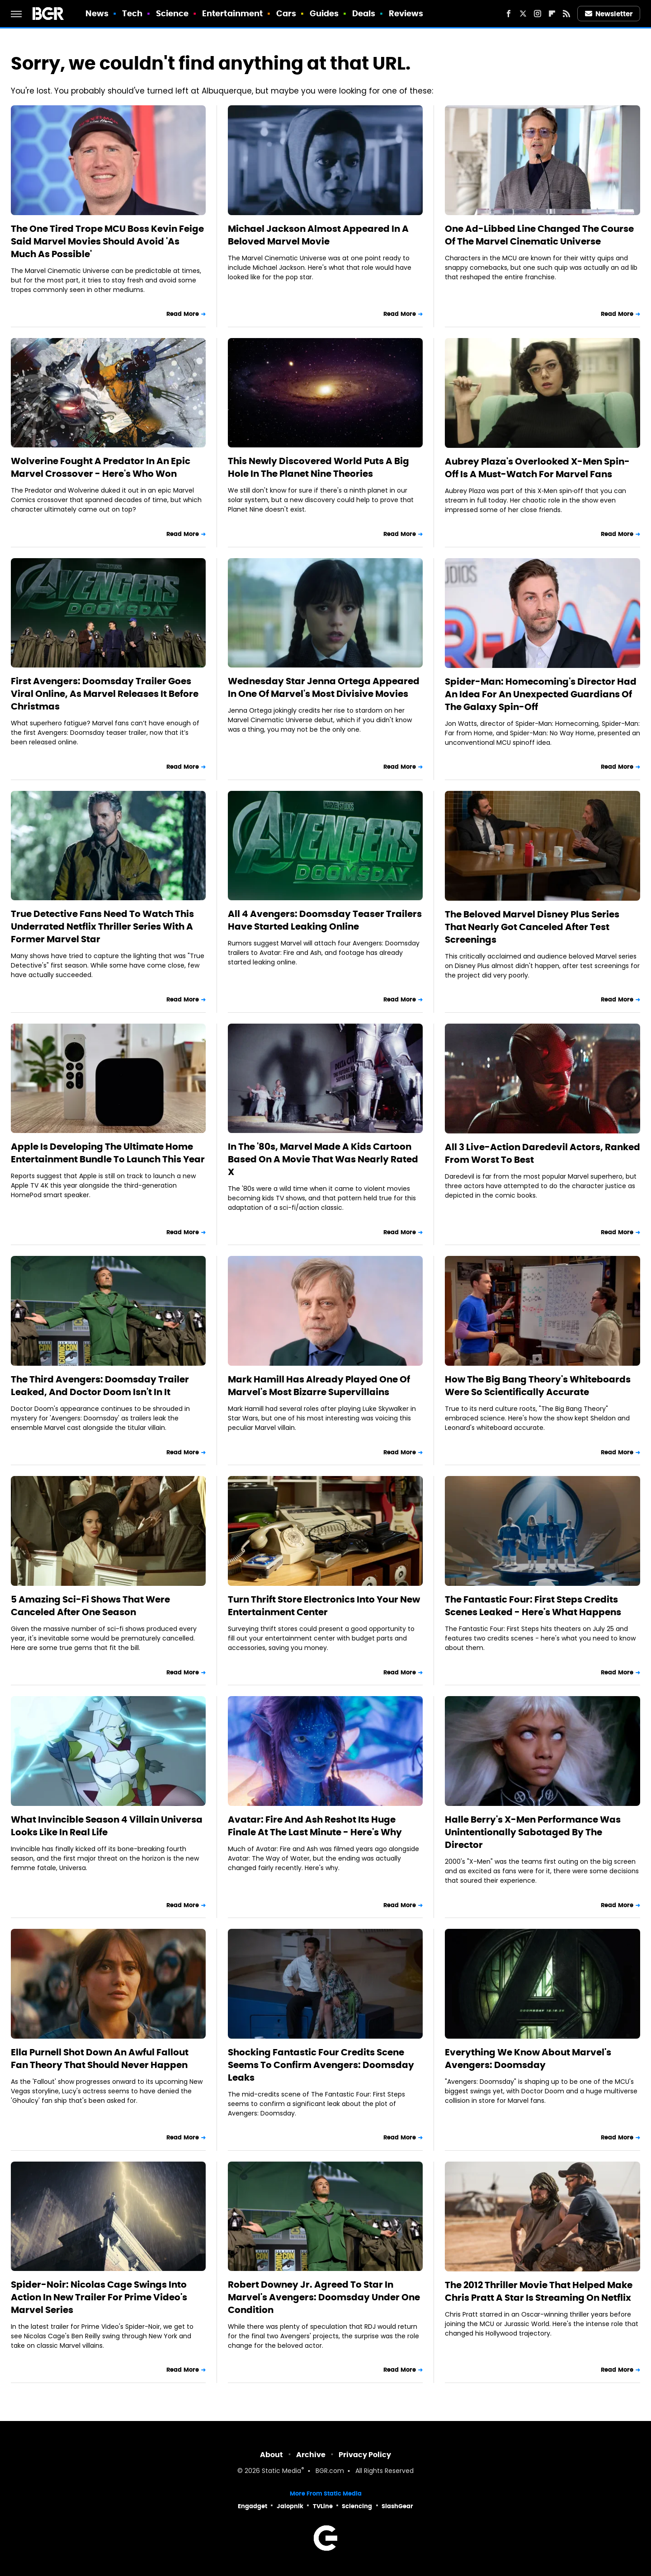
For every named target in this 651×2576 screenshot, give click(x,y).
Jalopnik (290, 2506)
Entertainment (232, 13)
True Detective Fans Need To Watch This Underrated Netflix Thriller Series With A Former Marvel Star (102, 926)
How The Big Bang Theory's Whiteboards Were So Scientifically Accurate (538, 1385)
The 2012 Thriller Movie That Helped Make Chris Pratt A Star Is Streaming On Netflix (538, 2291)
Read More (182, 314)
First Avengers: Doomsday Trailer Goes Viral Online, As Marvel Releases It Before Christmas (104, 693)
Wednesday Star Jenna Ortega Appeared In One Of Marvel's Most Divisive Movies (324, 687)
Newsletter (609, 13)
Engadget (252, 2506)
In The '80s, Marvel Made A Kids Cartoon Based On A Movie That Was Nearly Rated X (323, 1159)
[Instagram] (537, 13)
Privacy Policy (365, 2454)
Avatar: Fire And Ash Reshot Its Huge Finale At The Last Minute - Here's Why (315, 1826)
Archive (311, 2454)
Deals (364, 13)
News (96, 13)
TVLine (323, 2506)
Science (172, 13)
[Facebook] (508, 13)
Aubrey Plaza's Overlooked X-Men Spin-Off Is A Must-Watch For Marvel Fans (537, 468)
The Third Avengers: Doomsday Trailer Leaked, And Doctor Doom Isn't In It (100, 1385)
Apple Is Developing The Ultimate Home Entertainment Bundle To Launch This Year (108, 1153)
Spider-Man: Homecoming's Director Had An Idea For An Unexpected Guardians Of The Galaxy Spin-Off (541, 694)
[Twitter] (523, 13)
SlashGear (397, 2506)
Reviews (406, 13)
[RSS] (566, 13)
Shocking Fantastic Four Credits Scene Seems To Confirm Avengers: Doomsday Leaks (321, 2064)
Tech (132, 13)
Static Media (281, 2471)
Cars (286, 13)
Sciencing (357, 2506)
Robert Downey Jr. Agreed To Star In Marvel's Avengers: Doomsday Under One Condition (324, 2297)
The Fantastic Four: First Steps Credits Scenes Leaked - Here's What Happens (533, 1606)
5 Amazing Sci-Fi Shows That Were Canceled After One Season (90, 1606)
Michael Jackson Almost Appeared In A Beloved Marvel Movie (318, 235)
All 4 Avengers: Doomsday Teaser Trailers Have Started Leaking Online (325, 920)
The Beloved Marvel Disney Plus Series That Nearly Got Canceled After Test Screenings (532, 926)
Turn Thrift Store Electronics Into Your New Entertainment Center (324, 1606)
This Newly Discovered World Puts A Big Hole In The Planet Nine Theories (318, 467)
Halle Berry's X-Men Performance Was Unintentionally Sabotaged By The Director (533, 1832)
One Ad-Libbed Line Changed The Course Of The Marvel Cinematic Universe (539, 235)
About (271, 2454)
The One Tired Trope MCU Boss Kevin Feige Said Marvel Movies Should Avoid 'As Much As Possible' (107, 241)
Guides (324, 13)
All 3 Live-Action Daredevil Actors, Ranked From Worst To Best (542, 1153)
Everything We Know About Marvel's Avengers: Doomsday (528, 2058)
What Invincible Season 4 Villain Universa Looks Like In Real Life (107, 1826)
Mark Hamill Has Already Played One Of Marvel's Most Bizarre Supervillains (319, 1385)
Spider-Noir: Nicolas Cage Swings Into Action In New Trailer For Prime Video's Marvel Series (99, 2297)
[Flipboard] (552, 13)
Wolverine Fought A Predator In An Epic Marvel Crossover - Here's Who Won (100, 467)
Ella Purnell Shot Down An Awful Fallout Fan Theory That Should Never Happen (100, 2058)
